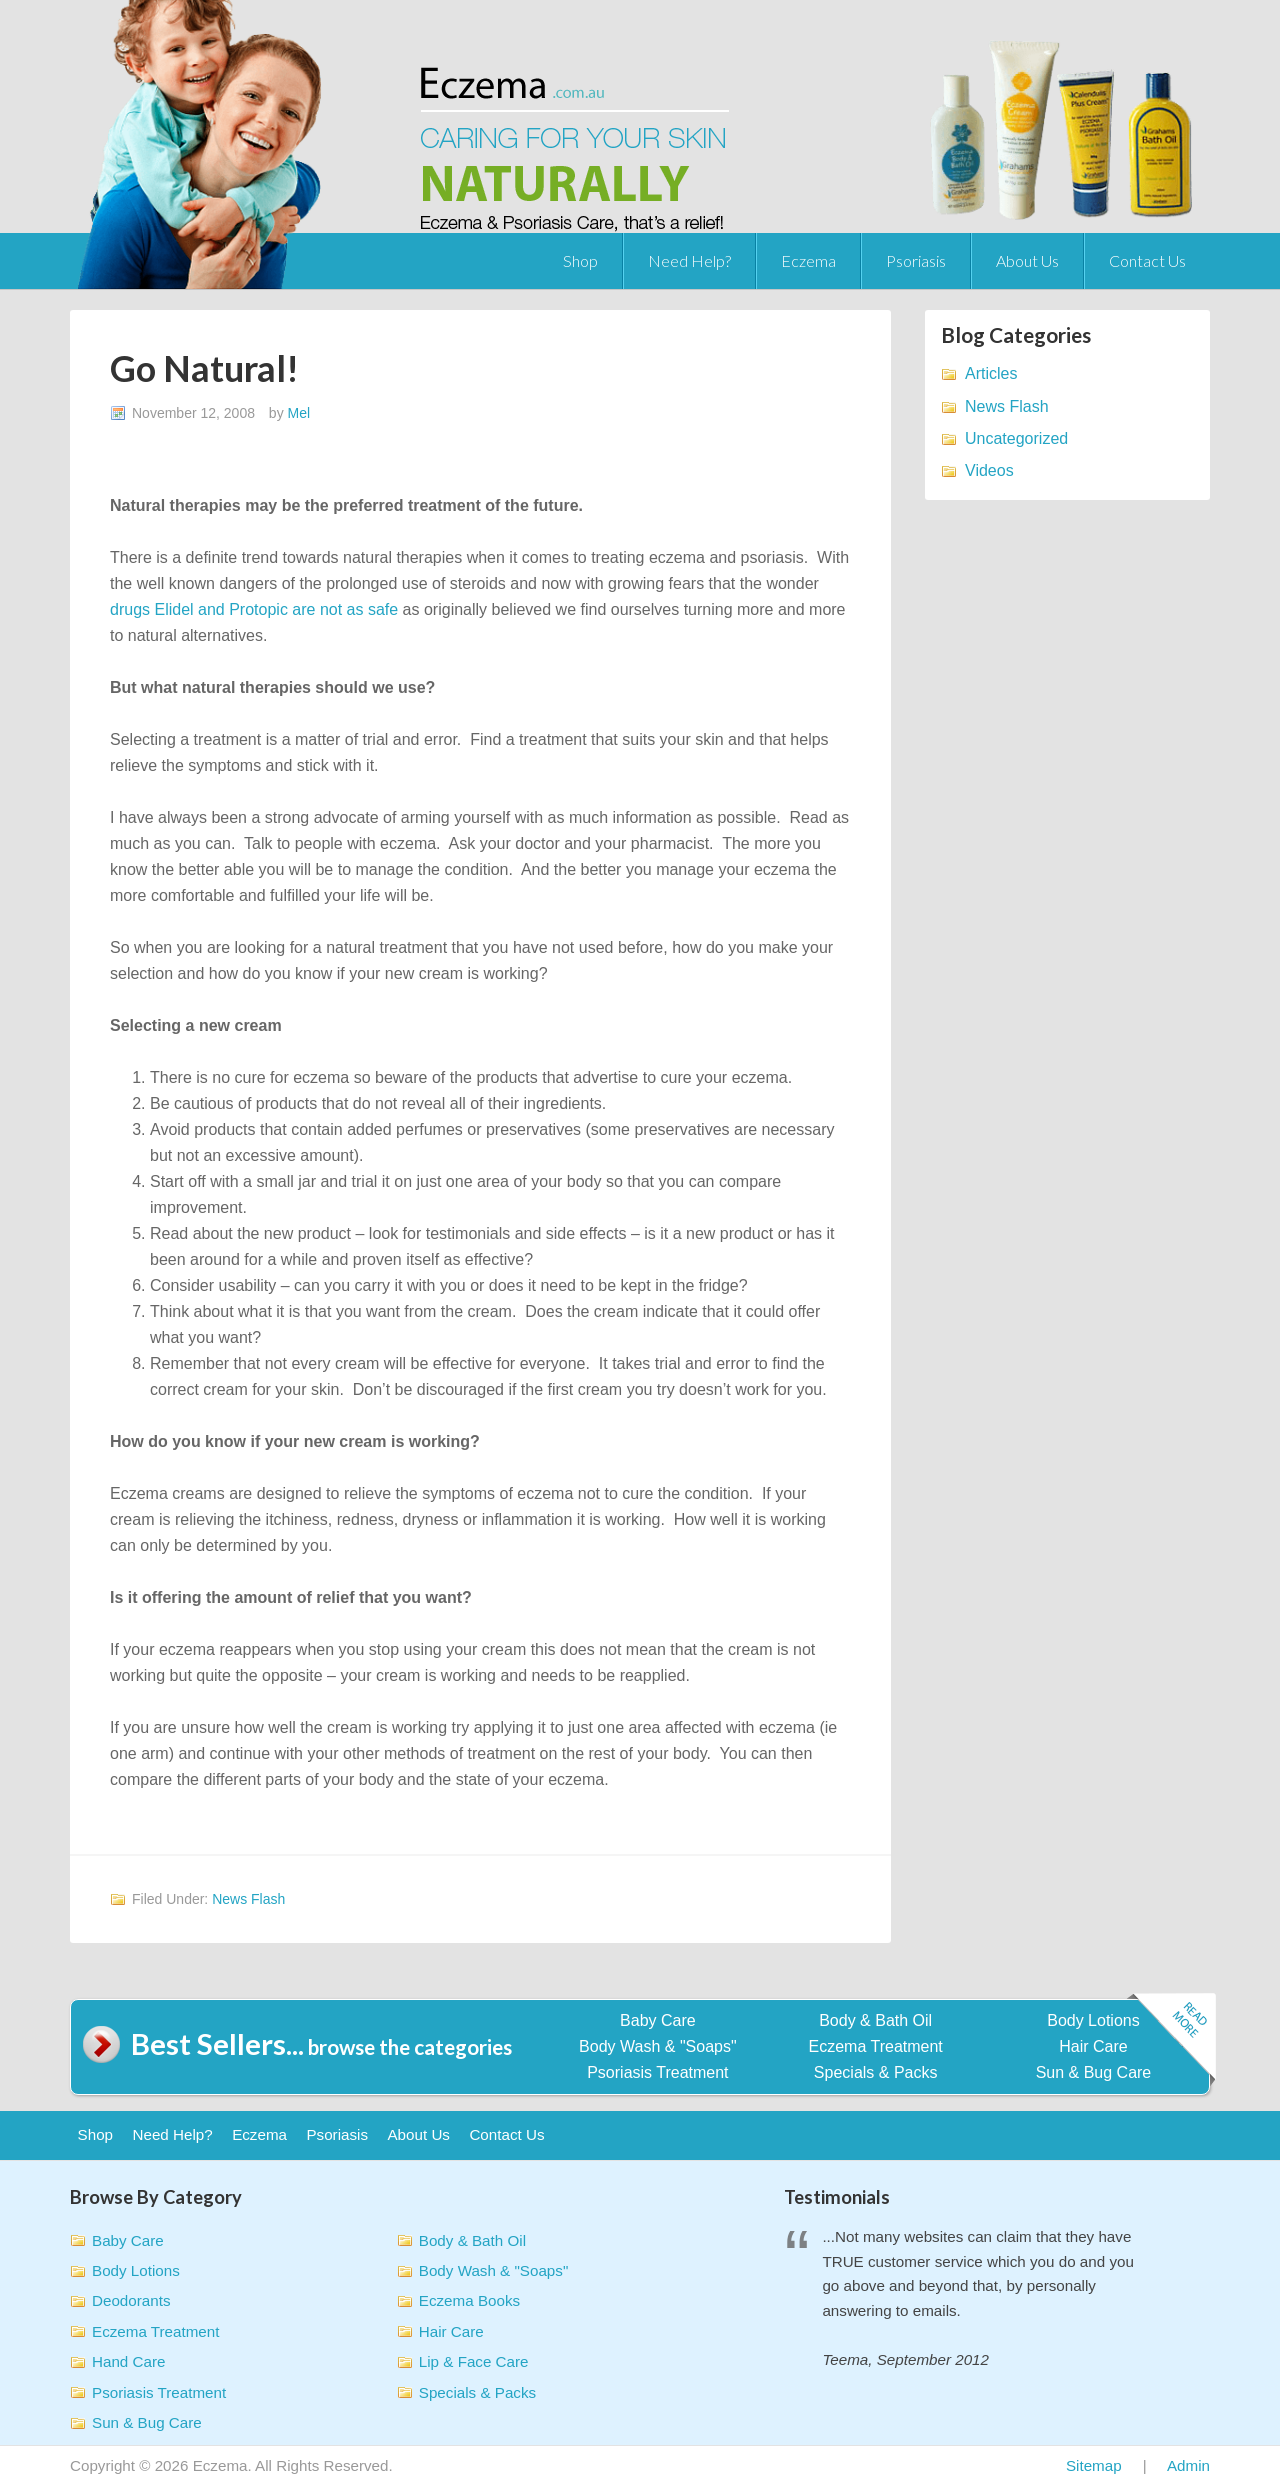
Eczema (808, 260)
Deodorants (131, 2300)
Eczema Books (469, 2300)
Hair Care (1093, 2046)
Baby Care (658, 2020)
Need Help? (689, 260)
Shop (580, 260)
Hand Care (128, 2361)
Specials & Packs (876, 2072)
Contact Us (1147, 260)
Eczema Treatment (876, 2046)
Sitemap (1094, 2465)
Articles (991, 373)
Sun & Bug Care (1094, 2072)
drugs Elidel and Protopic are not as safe (254, 609)
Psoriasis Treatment (657, 2072)
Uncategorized (1016, 438)
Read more (1171, 2040)
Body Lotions (1093, 2020)
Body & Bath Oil (875, 2020)
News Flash (248, 1899)
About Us (1027, 260)
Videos (989, 470)
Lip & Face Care (474, 2361)
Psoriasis (916, 260)
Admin (1188, 2465)
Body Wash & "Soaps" (658, 2046)
